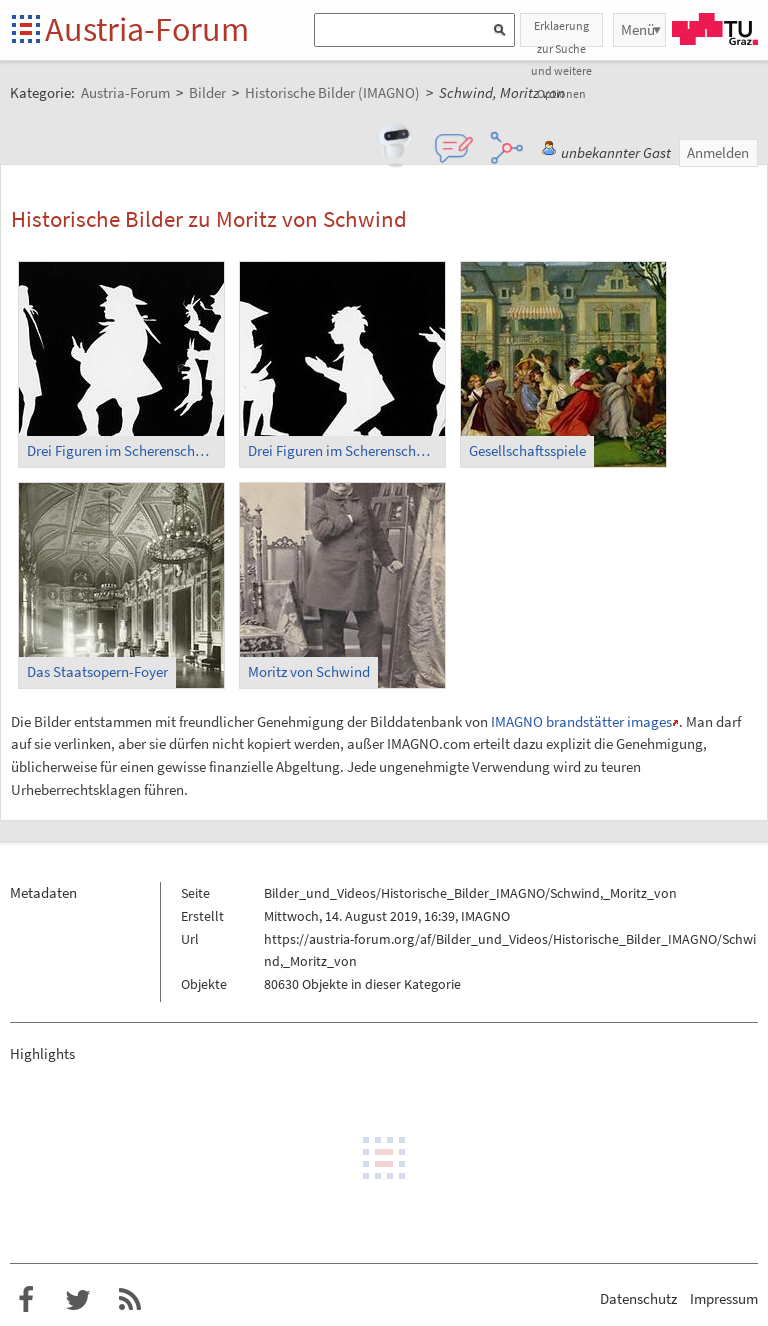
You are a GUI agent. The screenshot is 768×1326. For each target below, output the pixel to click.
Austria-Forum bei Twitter (78, 1300)
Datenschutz (638, 1298)
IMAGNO (485, 916)
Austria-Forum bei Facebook (26, 1300)
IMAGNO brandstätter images (581, 721)
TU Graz (715, 29)
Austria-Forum (147, 29)
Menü (638, 29)
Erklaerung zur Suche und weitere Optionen (561, 32)
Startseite (27, 30)
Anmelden (718, 152)
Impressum (724, 1298)
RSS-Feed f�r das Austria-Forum (130, 1300)
